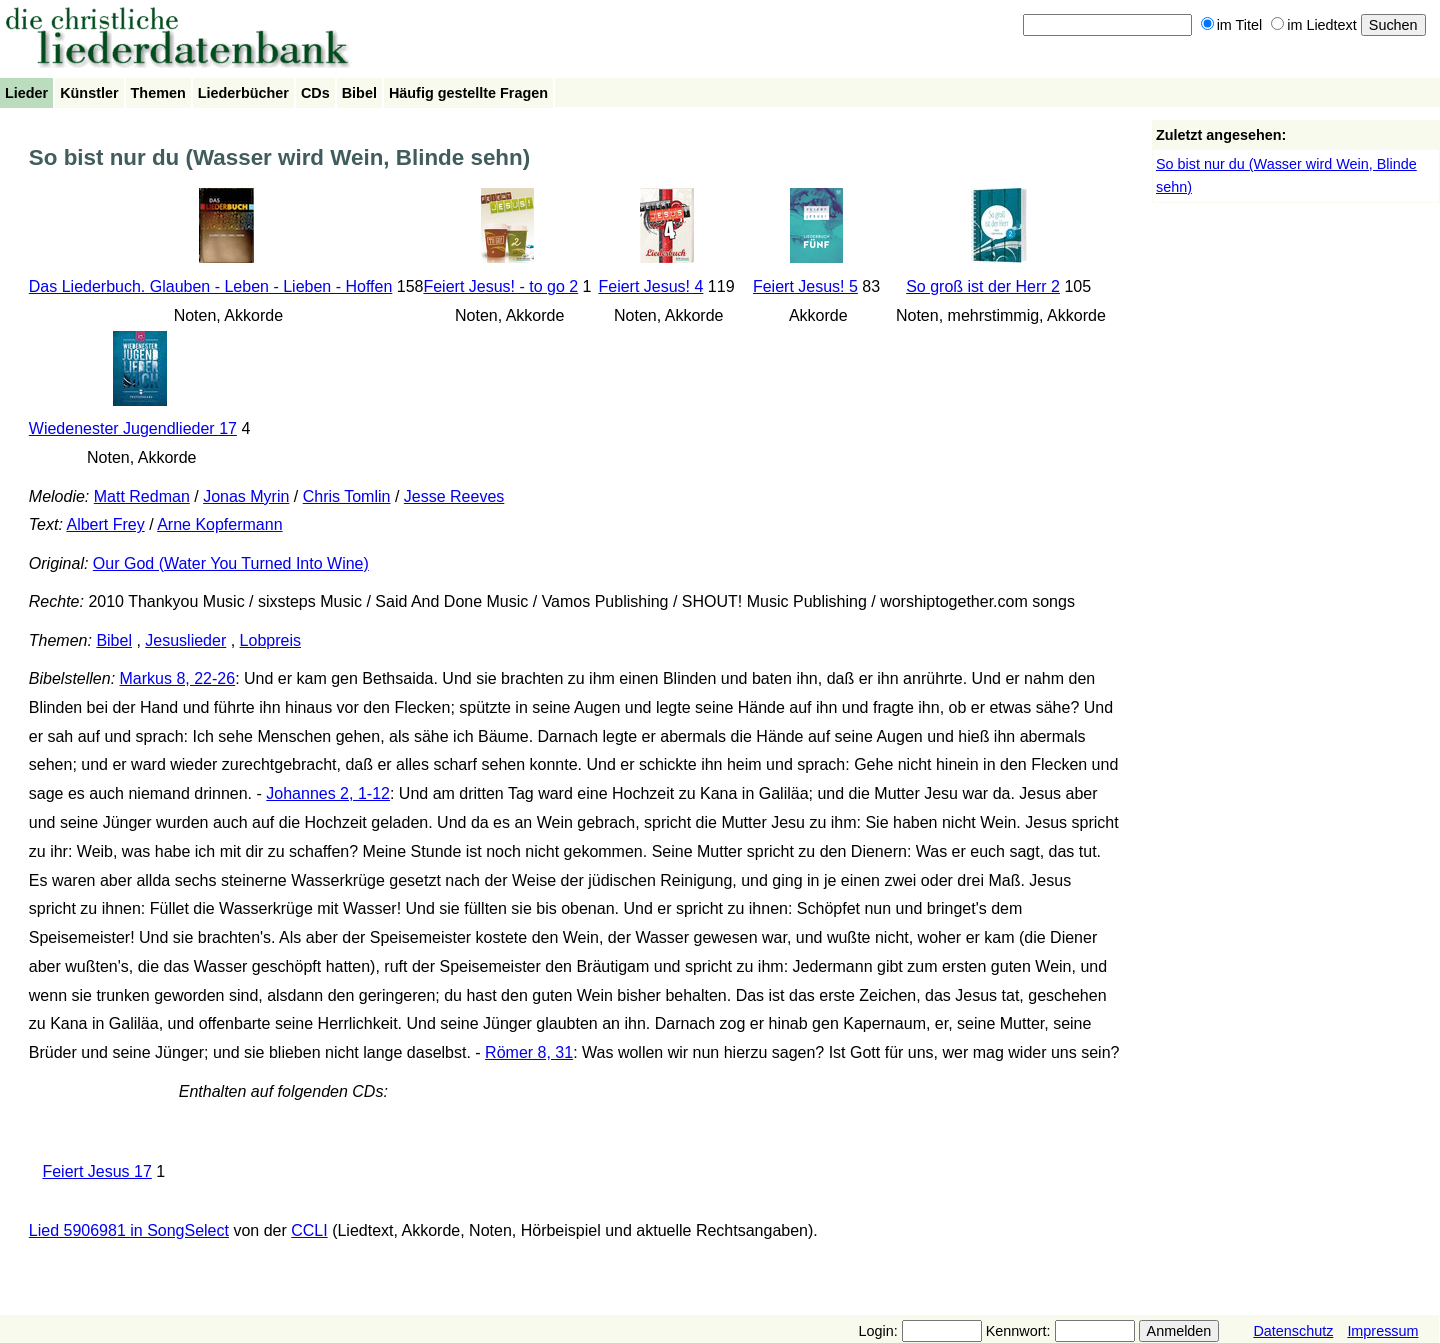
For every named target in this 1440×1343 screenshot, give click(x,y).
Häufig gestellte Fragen (468, 93)
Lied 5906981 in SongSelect (129, 1230)
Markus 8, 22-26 (178, 678)
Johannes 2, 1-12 (328, 793)
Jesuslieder (185, 640)
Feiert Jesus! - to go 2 (500, 286)
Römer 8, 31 (529, 1052)
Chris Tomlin (347, 496)
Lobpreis (270, 640)
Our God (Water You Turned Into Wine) (231, 563)
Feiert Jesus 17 (96, 1171)
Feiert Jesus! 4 (650, 286)
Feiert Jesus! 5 (805, 286)
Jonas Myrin (246, 496)
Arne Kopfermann (219, 524)
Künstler (89, 93)
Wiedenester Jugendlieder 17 (133, 428)
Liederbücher (243, 93)
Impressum (1382, 1331)
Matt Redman (142, 496)
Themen (158, 93)
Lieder (26, 93)
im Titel (1232, 25)
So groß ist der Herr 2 (983, 286)
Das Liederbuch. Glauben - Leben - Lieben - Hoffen (211, 286)
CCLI (309, 1230)
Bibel (359, 93)
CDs (315, 93)
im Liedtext (1314, 25)
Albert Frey (105, 524)
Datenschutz (1293, 1331)
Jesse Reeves (454, 496)
